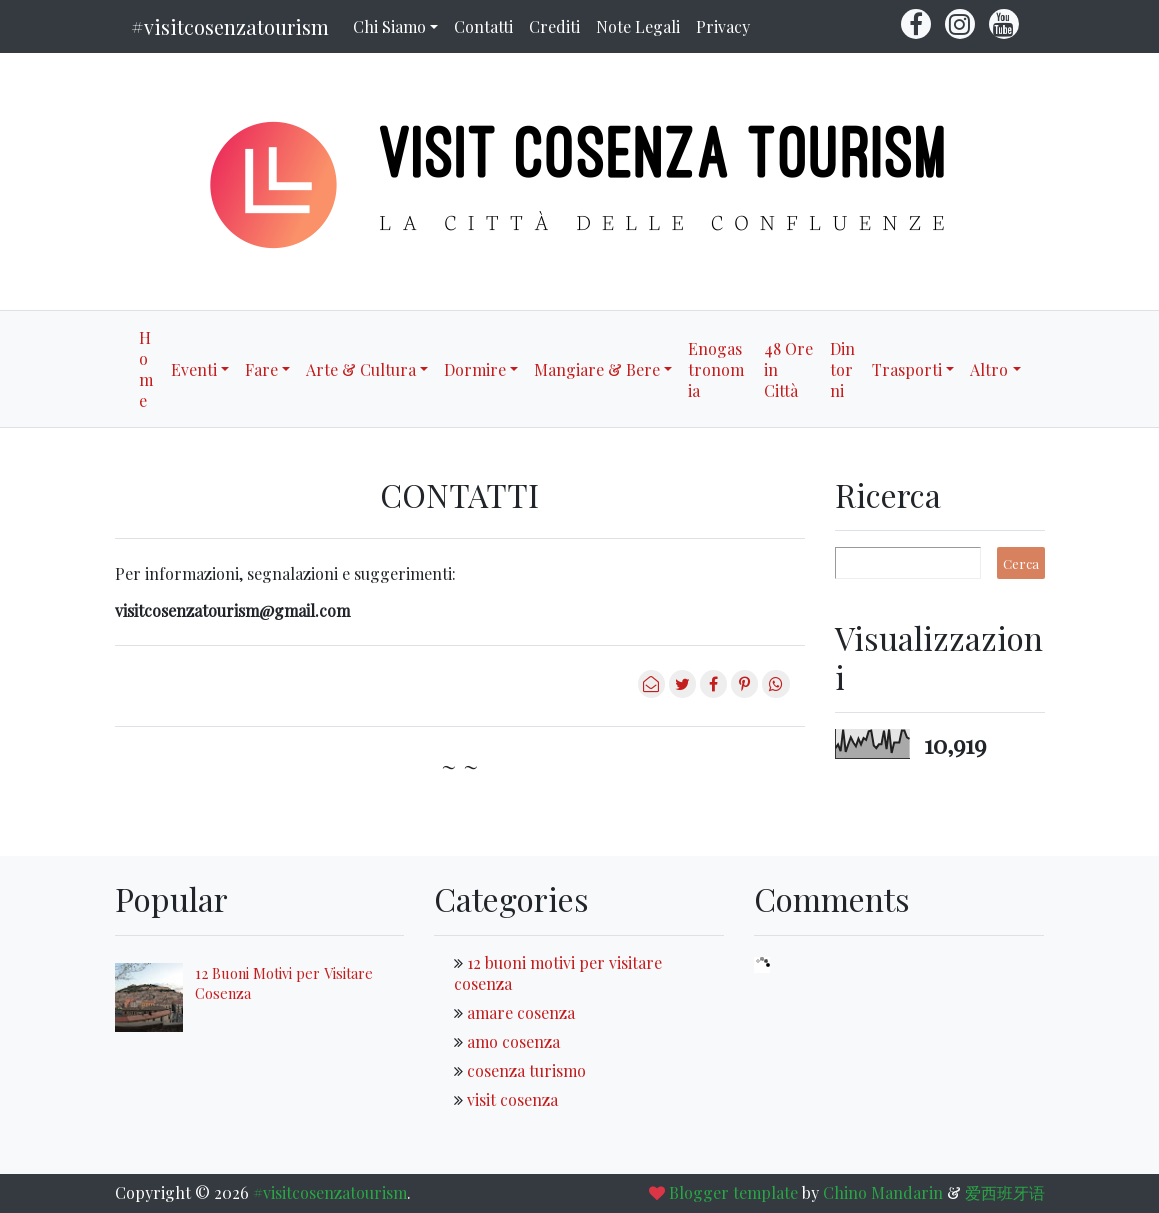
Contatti (483, 26)
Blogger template (733, 1192)
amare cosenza (521, 1012)
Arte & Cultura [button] (361, 369)
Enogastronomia (716, 369)
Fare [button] (261, 369)
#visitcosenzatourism (230, 26)
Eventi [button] (194, 369)
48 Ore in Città (788, 369)
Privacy (723, 26)
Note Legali (638, 26)
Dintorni (842, 369)
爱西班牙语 (1005, 1192)
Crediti (554, 26)
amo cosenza (513, 1041)
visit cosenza (512, 1099)
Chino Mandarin (883, 1192)
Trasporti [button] (907, 369)
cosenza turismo (526, 1070)
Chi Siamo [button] (389, 26)
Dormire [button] (475, 369)
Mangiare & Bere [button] (597, 369)
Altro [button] (989, 369)
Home (146, 369)
